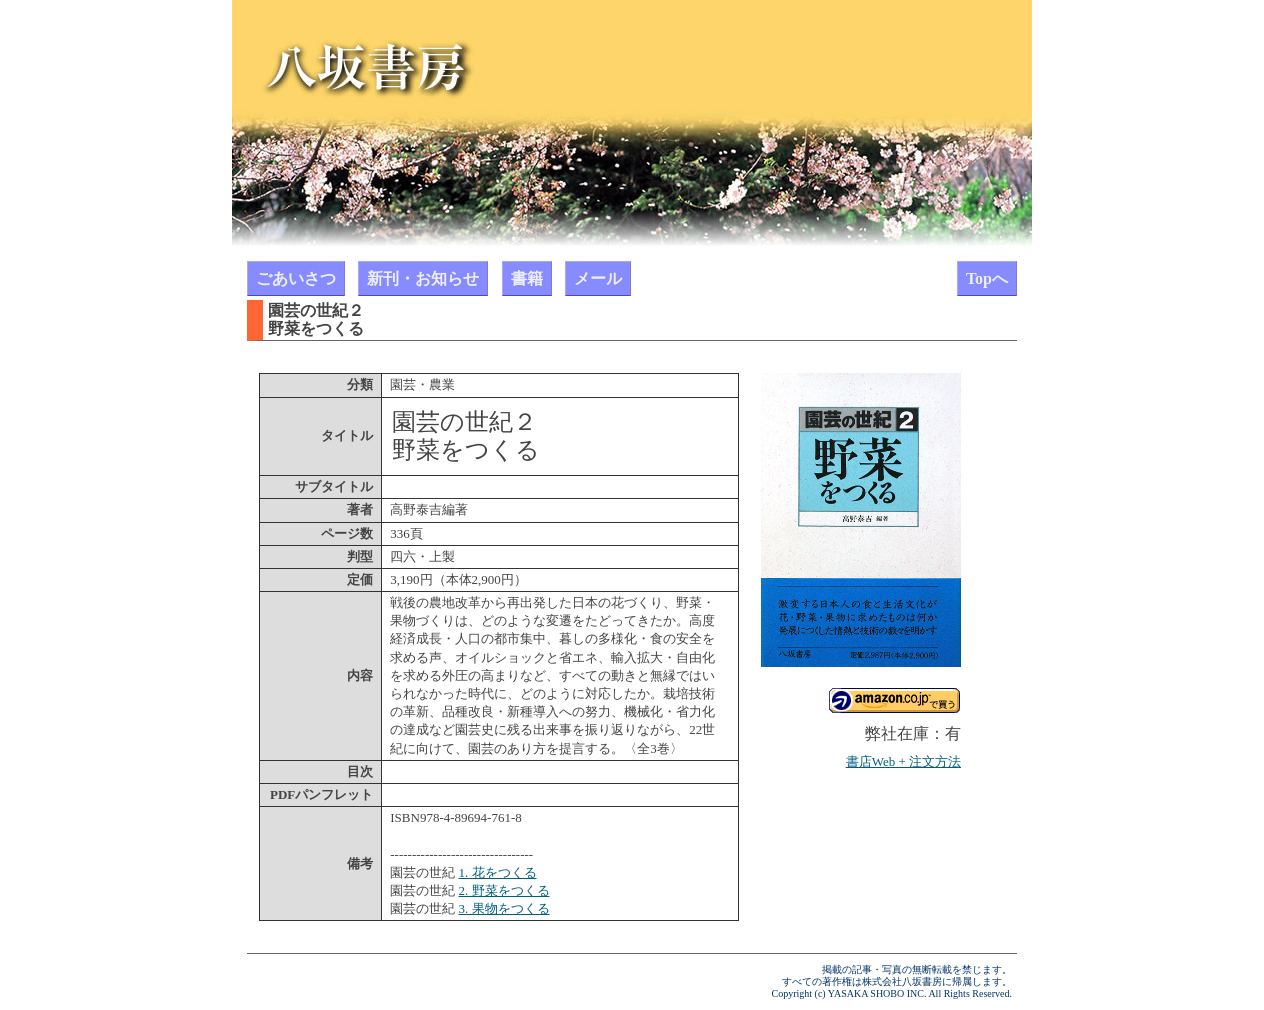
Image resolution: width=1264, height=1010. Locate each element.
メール (598, 278)
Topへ (987, 278)
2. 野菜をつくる (504, 890)
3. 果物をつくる (504, 908)
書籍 (527, 278)
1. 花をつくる (498, 872)
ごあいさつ (296, 278)
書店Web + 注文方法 (903, 761)
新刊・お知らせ (423, 278)
